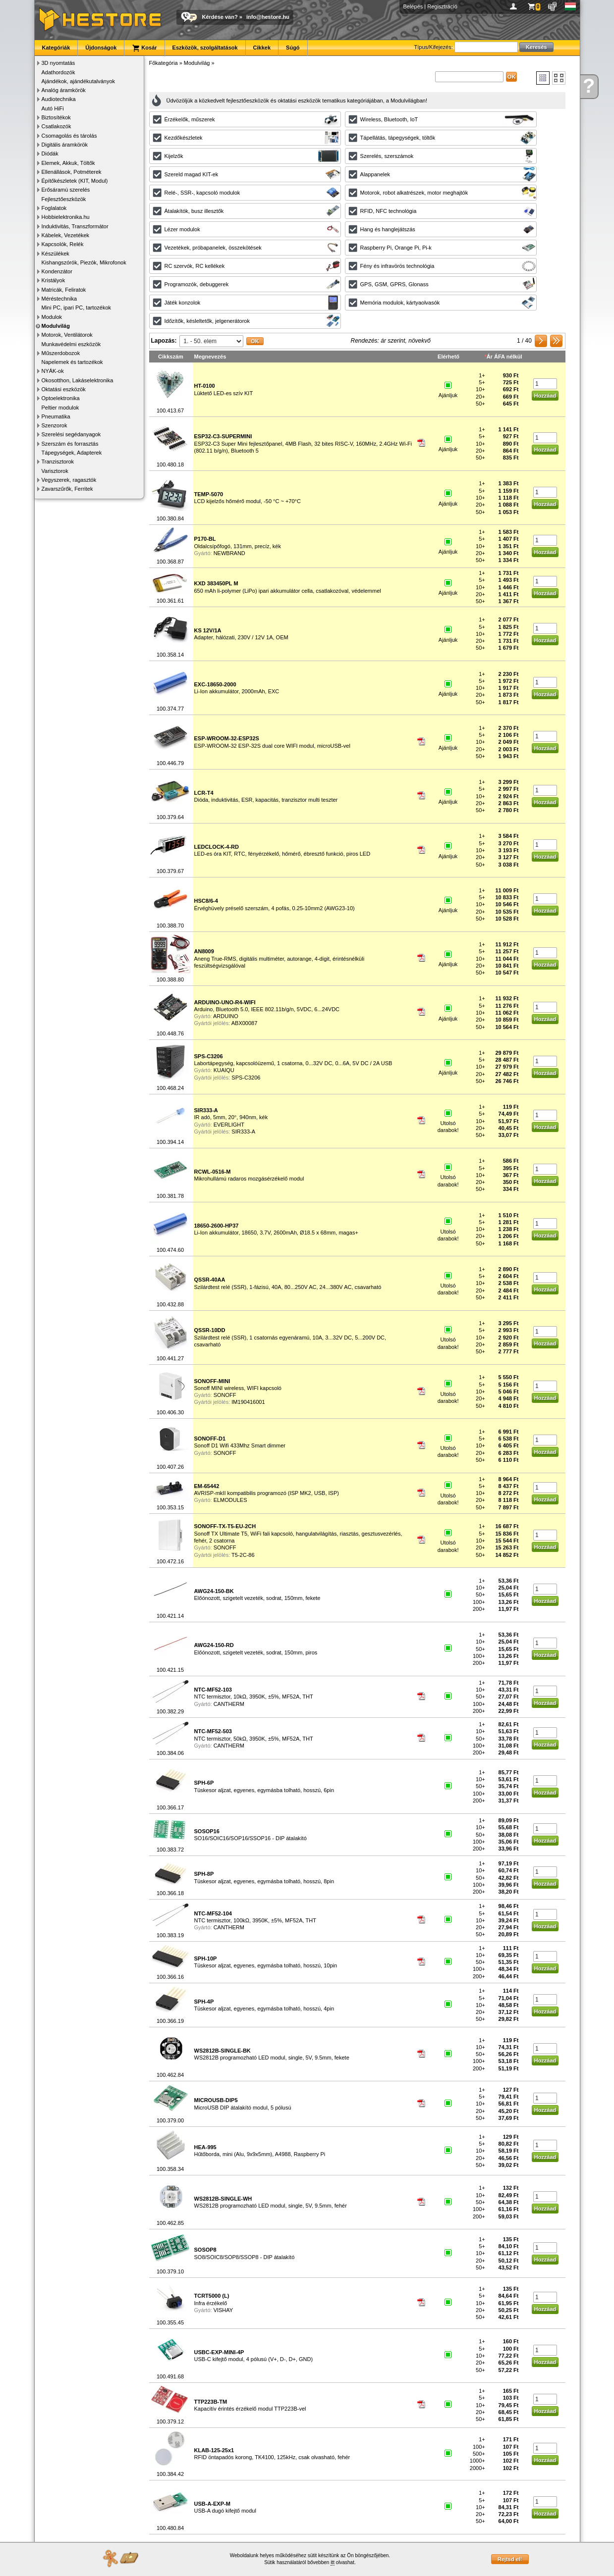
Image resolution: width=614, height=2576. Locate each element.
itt (333, 2562)
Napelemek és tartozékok (72, 362)
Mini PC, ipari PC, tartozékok (77, 307)
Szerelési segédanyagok (71, 434)
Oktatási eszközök (64, 389)
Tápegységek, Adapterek (72, 453)
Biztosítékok (56, 117)
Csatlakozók (56, 126)
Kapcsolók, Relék (63, 244)
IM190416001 (248, 1402)
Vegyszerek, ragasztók (69, 480)
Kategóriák (56, 48)
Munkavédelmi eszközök (71, 344)
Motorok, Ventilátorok (67, 335)
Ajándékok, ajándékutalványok (78, 81)
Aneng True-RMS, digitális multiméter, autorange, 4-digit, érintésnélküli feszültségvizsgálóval (279, 958)
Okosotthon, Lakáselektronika (77, 380)
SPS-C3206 (245, 1078)
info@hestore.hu (267, 17)
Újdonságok (100, 48)
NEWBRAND (229, 553)
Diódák (50, 153)
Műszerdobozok (61, 353)
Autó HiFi (53, 108)
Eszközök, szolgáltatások (205, 48)
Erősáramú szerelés (66, 190)
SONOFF (225, 1395)
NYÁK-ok (53, 371)
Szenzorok (54, 425)
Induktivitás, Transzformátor (75, 226)
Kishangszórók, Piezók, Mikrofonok (84, 262)
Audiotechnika (59, 99)
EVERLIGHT (229, 1125)
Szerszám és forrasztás (70, 444)
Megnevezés (210, 357)
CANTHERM (229, 1704)
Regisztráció (442, 6)
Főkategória (163, 63)
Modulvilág (56, 326)
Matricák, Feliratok (64, 290)
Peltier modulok (60, 408)
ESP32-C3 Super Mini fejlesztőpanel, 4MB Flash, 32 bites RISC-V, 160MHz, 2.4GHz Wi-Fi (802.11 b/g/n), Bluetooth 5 (303, 443)
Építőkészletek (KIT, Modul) (75, 181)
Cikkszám (170, 357)
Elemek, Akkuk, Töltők (68, 163)
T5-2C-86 (242, 1555)
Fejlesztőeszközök (64, 199)
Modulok (52, 317)
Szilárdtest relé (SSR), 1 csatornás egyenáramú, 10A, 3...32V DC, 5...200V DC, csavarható (290, 1337)
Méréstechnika (59, 299)
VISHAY (223, 2310)
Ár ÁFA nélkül (504, 357)
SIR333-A (243, 1131)
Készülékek (55, 254)
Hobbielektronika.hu (66, 217)
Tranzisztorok (58, 461)
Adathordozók (58, 72)
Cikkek (262, 48)
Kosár (144, 48)
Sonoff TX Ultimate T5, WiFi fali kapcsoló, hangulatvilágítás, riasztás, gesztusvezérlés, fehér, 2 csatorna (298, 1533)
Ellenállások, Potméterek (72, 172)
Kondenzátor (57, 271)
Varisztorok (55, 471)
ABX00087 (244, 1023)
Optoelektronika (61, 398)
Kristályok (53, 280)
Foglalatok (54, 208)
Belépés (413, 6)
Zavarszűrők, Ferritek (67, 489)
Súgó (293, 48)
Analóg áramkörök (64, 90)
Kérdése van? (220, 17)
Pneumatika (56, 416)
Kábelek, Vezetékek (66, 235)
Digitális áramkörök (65, 145)
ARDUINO (225, 1016)
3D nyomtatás (58, 63)
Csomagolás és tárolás (69, 136)
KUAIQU (224, 1070)
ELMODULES (230, 1500)
